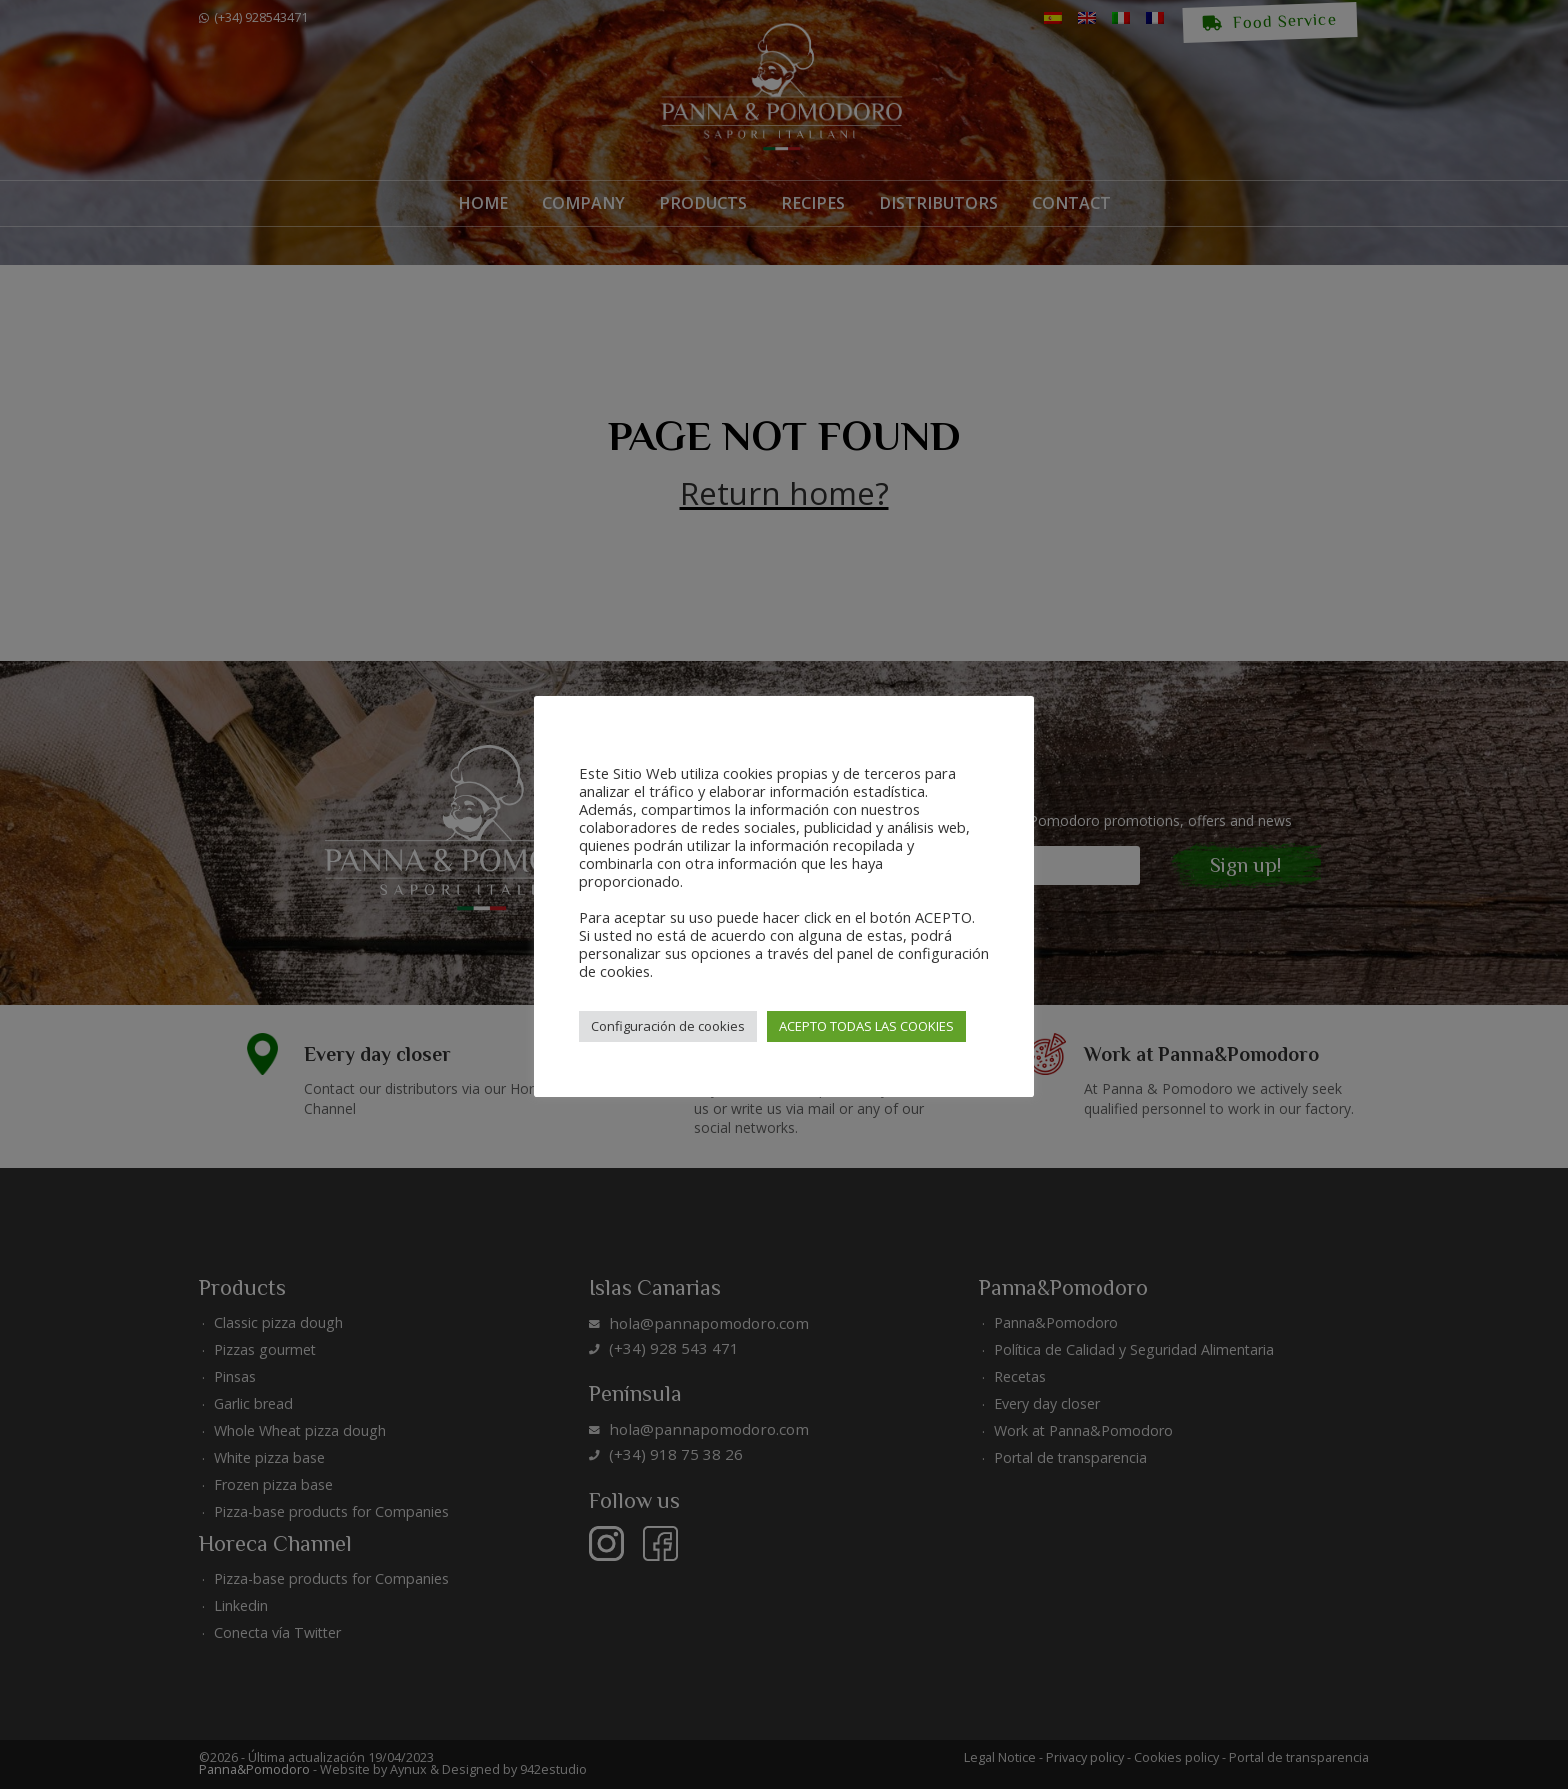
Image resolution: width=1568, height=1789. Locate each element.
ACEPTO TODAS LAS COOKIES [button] (866, 1026)
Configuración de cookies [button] (668, 1026)
